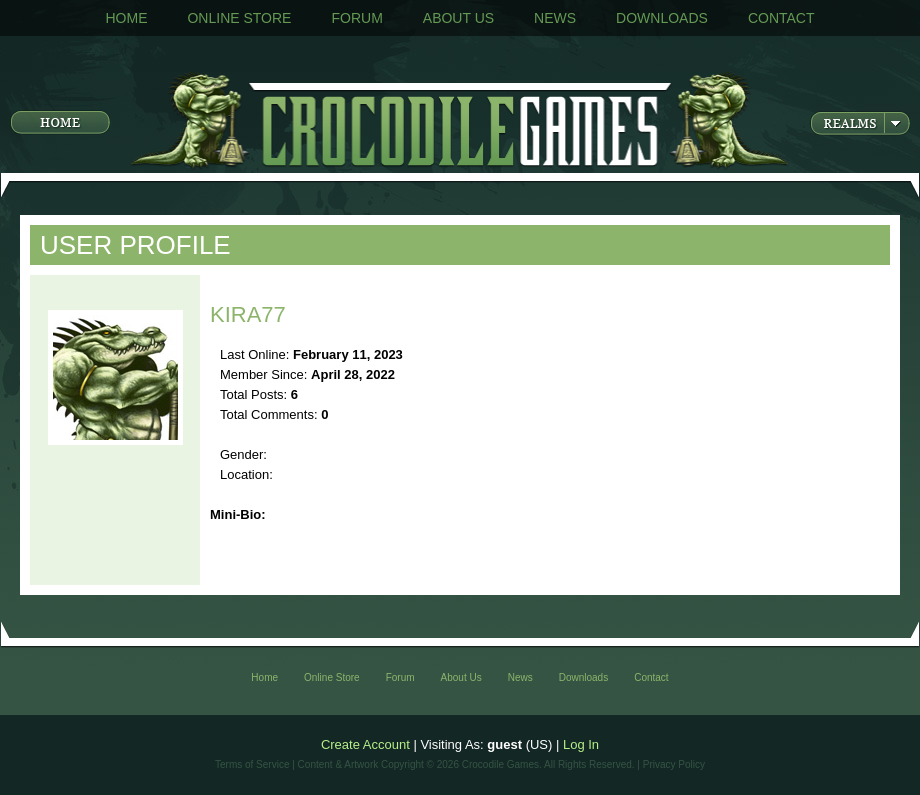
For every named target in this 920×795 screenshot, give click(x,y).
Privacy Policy (674, 764)
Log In (581, 744)
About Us (458, 18)
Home (126, 18)
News (555, 18)
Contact (781, 18)
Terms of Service (252, 764)
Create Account (365, 744)
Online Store (239, 18)
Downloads (662, 18)
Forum (356, 18)
